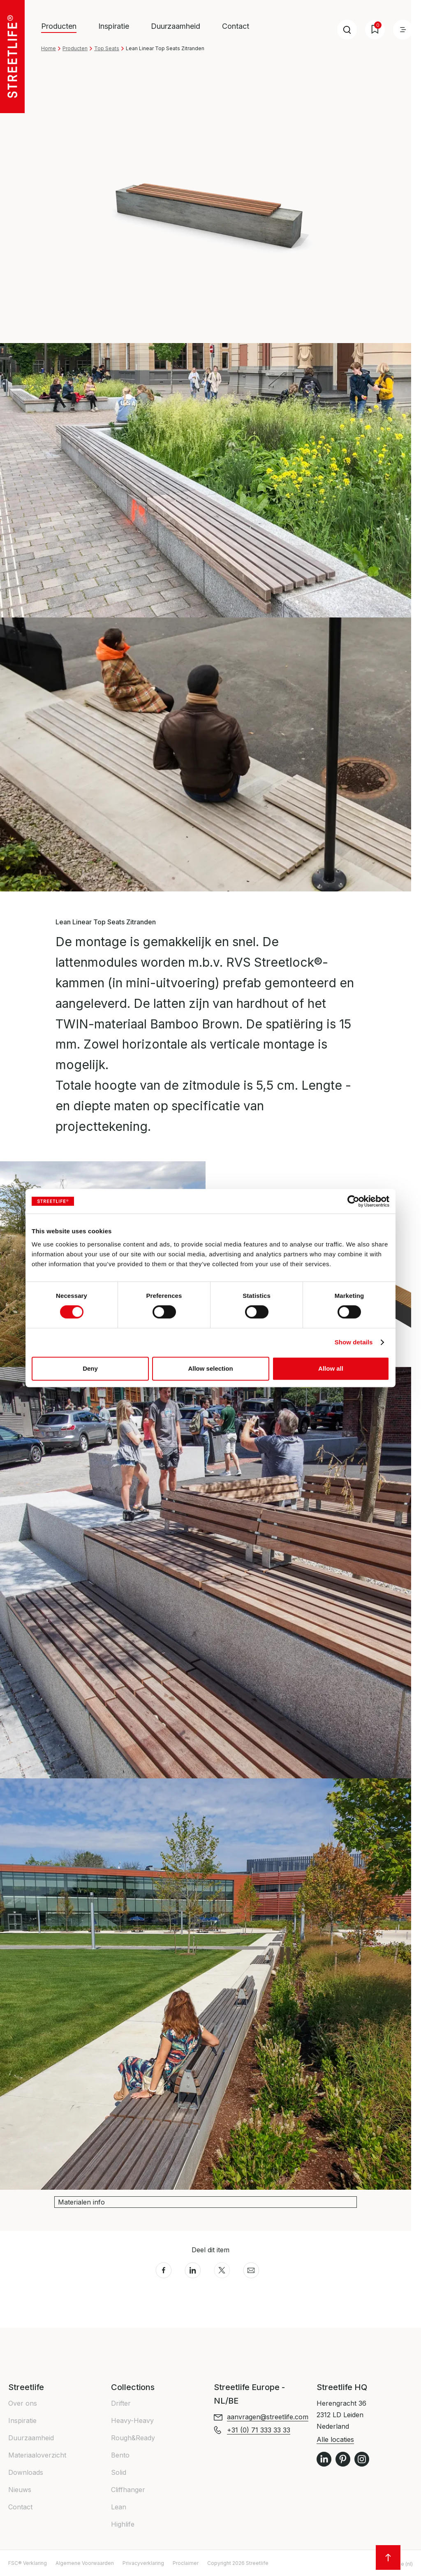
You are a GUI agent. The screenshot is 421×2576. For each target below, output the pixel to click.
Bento (120, 2455)
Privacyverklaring (143, 2563)
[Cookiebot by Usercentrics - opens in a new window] (353, 1201)
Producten (75, 48)
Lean (118, 2507)
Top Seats (106, 48)
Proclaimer (186, 2563)
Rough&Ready (133, 2438)
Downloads (25, 2472)
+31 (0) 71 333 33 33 (258, 2430)
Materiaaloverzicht (37, 2455)
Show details (354, 1342)
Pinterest (342, 2459)
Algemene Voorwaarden (85, 2563)
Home (48, 48)
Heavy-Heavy (132, 2420)
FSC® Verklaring (27, 2563)
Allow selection (210, 1368)
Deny (90, 1368)
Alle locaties (335, 2439)
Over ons (22, 2403)
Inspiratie (113, 26)
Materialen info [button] (81, 2202)
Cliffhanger (128, 2489)
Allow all (330, 1368)
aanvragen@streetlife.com (267, 2417)
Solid (118, 2472)
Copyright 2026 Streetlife (237, 2563)
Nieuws (19, 2489)
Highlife (122, 2524)
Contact (235, 26)
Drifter (121, 2403)
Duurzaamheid (175, 26)
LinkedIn (324, 2459)
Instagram (361, 2459)
